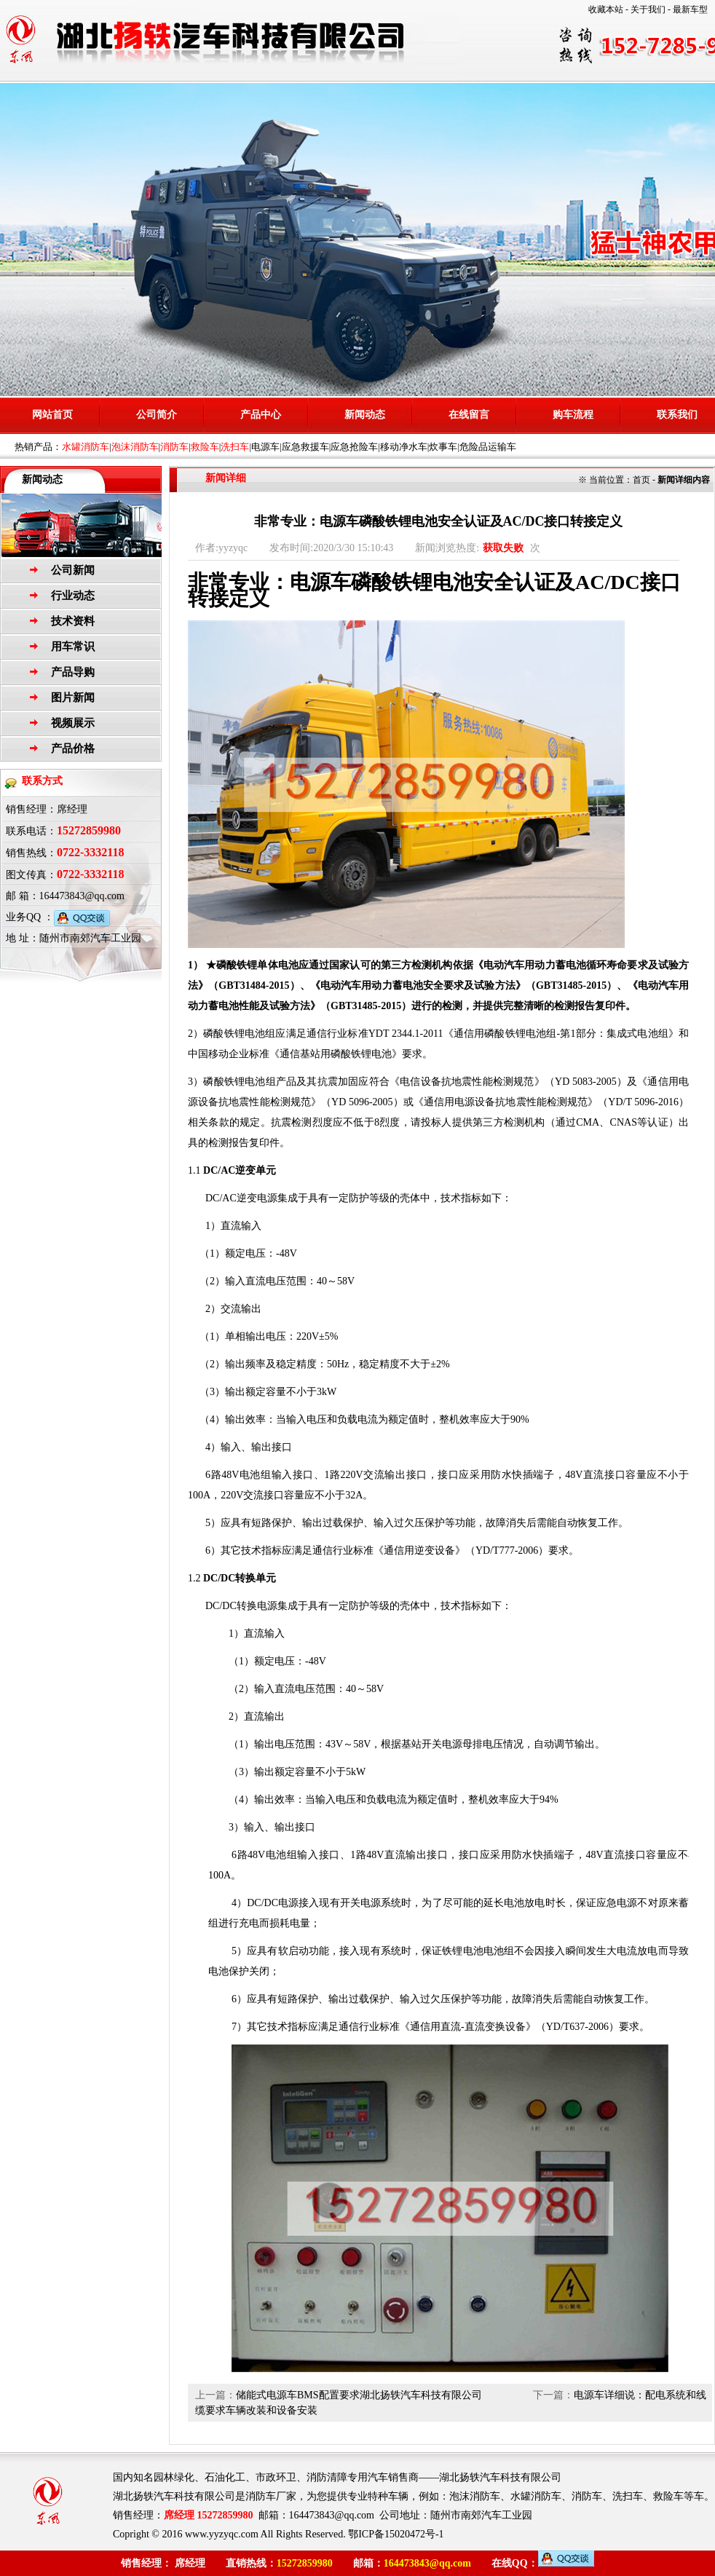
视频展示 (73, 723)
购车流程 (573, 414)
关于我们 (648, 9)
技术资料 (73, 621)
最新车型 (690, 9)
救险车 (205, 446)
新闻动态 (364, 414)
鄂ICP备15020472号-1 (395, 2534)
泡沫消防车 (135, 446)
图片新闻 (73, 697)
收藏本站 (605, 9)
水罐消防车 (85, 446)
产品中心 (260, 414)
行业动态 (73, 595)
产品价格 (73, 748)
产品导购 (73, 672)
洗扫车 (235, 446)
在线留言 (469, 414)
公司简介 (156, 414)
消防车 (174, 446)
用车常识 (73, 646)
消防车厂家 (270, 2496)
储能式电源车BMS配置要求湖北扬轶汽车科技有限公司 (359, 2395)
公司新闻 (73, 570)
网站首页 (52, 414)
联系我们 (677, 414)
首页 (641, 480)
